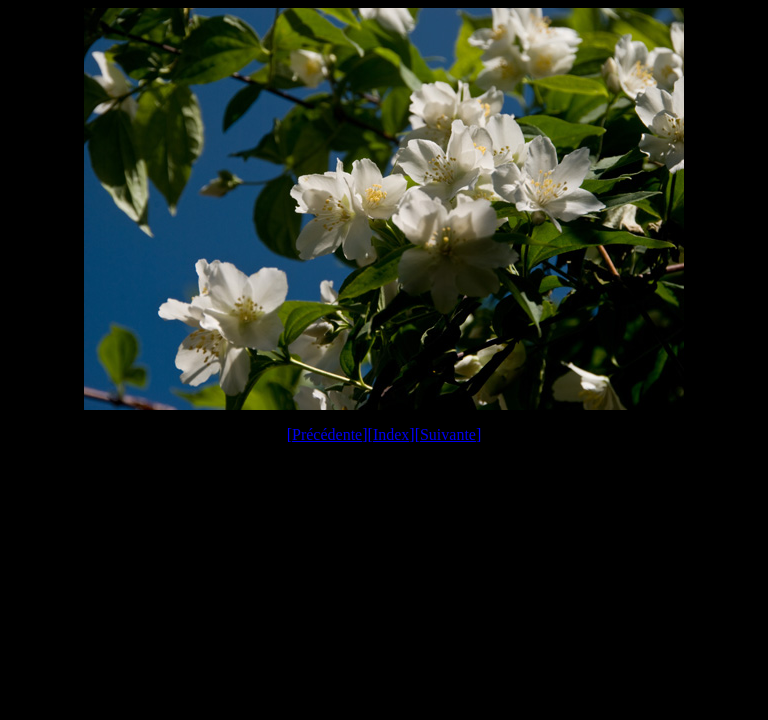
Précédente (327, 434)
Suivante (448, 434)
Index (391, 434)
